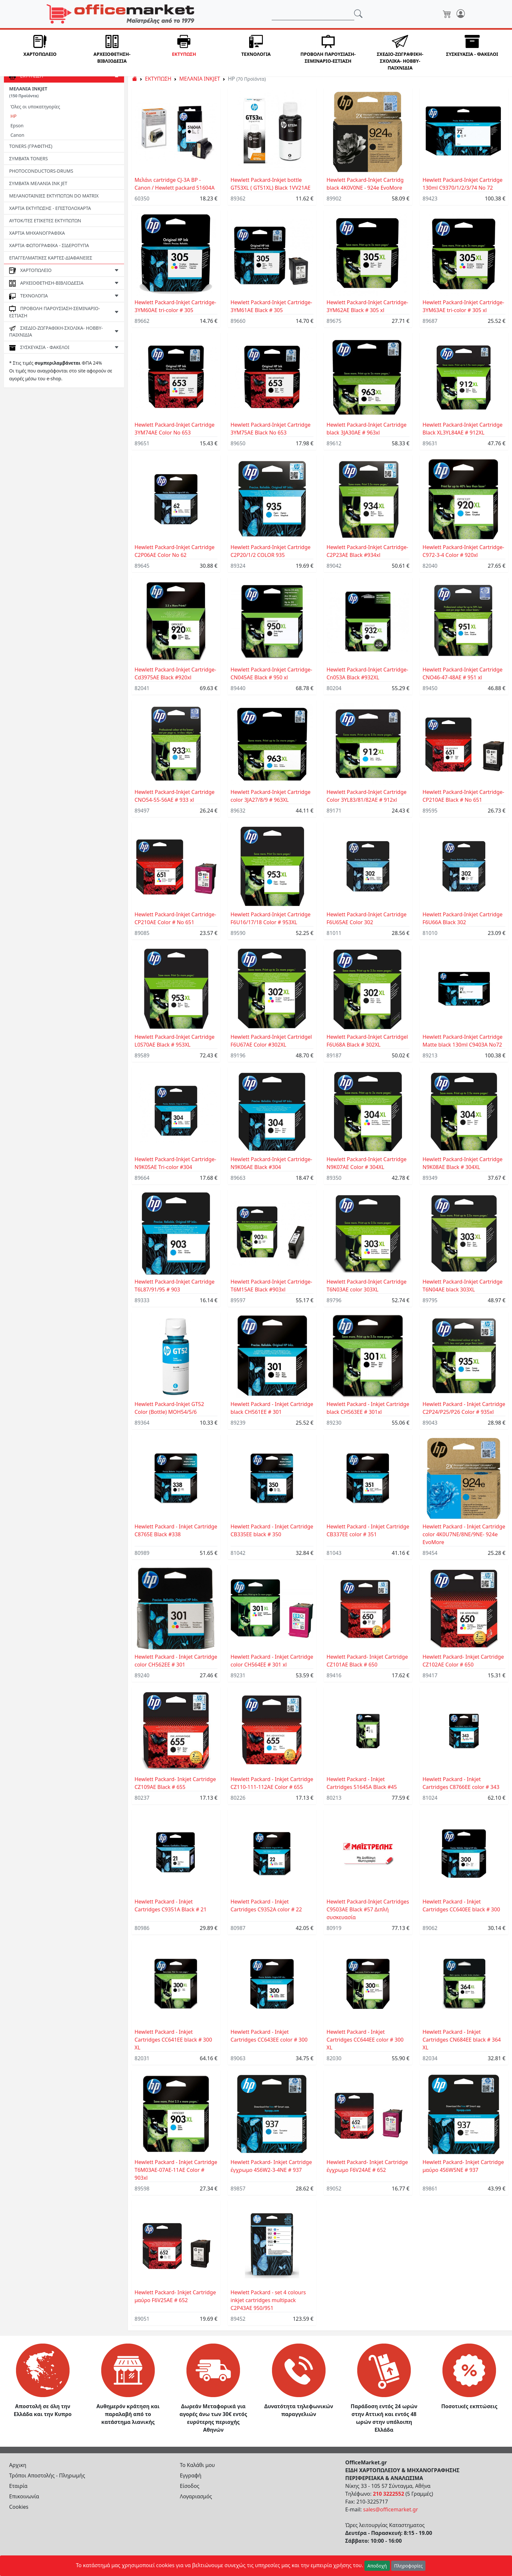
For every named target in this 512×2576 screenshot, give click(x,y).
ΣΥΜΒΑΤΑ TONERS (28, 158)
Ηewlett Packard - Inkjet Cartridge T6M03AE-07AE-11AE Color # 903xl (176, 2169)
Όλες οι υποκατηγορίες (35, 106)
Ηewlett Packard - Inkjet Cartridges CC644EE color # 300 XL (365, 2039)
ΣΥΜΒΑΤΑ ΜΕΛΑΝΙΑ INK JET (38, 183)
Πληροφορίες (408, 2566)
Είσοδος (190, 2485)
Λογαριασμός (196, 2496)
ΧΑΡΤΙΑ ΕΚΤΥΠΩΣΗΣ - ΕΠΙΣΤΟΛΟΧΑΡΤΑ (50, 208)
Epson (17, 125)
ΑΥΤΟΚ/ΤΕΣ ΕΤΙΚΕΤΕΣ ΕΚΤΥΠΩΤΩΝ (45, 220)
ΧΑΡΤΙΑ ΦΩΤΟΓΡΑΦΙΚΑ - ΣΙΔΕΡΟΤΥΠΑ (49, 245)
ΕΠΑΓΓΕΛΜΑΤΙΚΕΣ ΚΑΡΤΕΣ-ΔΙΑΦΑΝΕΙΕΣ (50, 258)
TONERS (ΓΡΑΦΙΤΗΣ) (30, 146)
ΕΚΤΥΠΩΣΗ (158, 78)
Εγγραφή (190, 2475)
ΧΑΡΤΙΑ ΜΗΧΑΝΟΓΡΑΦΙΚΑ (37, 233)
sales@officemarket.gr (390, 2509)
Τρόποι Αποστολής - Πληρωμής (47, 2475)
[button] (40, 53)
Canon (17, 135)
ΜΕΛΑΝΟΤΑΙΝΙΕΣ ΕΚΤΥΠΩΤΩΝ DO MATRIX (54, 196)
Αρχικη (17, 2465)
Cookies (18, 2506)
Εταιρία (18, 2485)
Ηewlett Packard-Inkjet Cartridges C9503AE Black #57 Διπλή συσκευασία (368, 1909)
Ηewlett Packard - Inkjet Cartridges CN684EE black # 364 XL (462, 2039)
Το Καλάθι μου (197, 2465)
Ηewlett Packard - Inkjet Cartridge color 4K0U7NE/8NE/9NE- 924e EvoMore (464, 1534)
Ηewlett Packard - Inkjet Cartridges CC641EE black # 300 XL (173, 2039)
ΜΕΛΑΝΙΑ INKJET (28, 92)
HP (13, 116)
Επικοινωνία (24, 2496)
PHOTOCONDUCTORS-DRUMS (41, 171)
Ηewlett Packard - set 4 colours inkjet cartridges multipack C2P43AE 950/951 (268, 2300)
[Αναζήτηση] (313, 14)
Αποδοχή (377, 2566)
